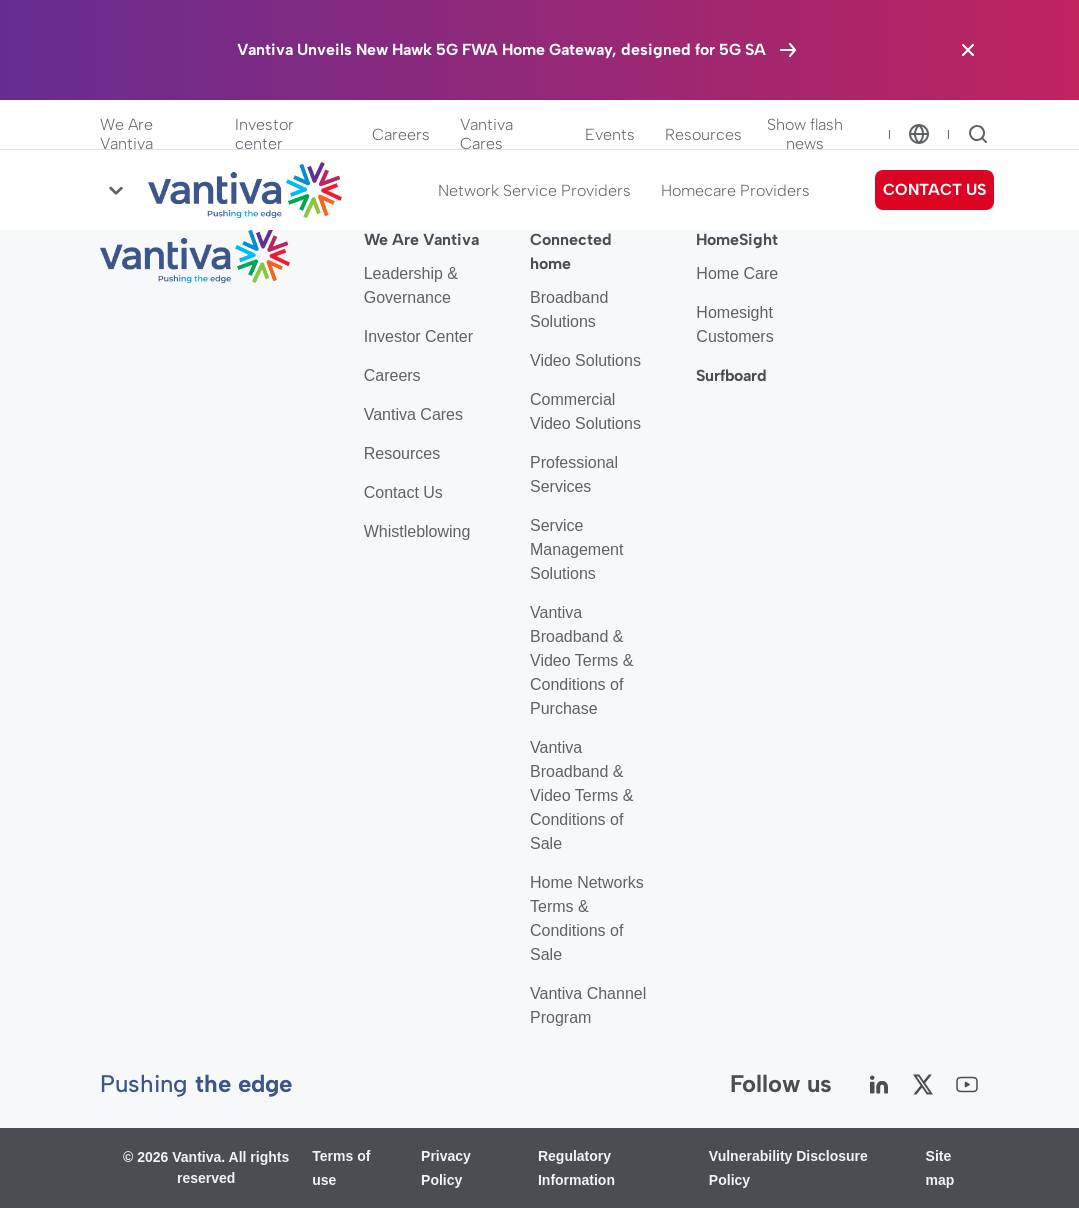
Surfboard (731, 375)
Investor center (264, 134)
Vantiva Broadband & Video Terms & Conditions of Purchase (581, 660)
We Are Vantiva (126, 134)
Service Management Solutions (576, 549)
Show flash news (805, 134)
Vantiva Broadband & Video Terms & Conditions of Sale (581, 795)
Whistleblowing (417, 531)
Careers (401, 134)
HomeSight (737, 239)
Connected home (571, 251)
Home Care (737, 273)
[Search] (978, 134)
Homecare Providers (735, 190)
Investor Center (418, 336)
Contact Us (403, 492)
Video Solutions (585, 360)
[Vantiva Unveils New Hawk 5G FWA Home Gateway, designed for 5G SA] (518, 50)
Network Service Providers (534, 190)
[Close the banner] (968, 50)
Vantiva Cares (486, 134)
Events (610, 134)
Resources (703, 134)
